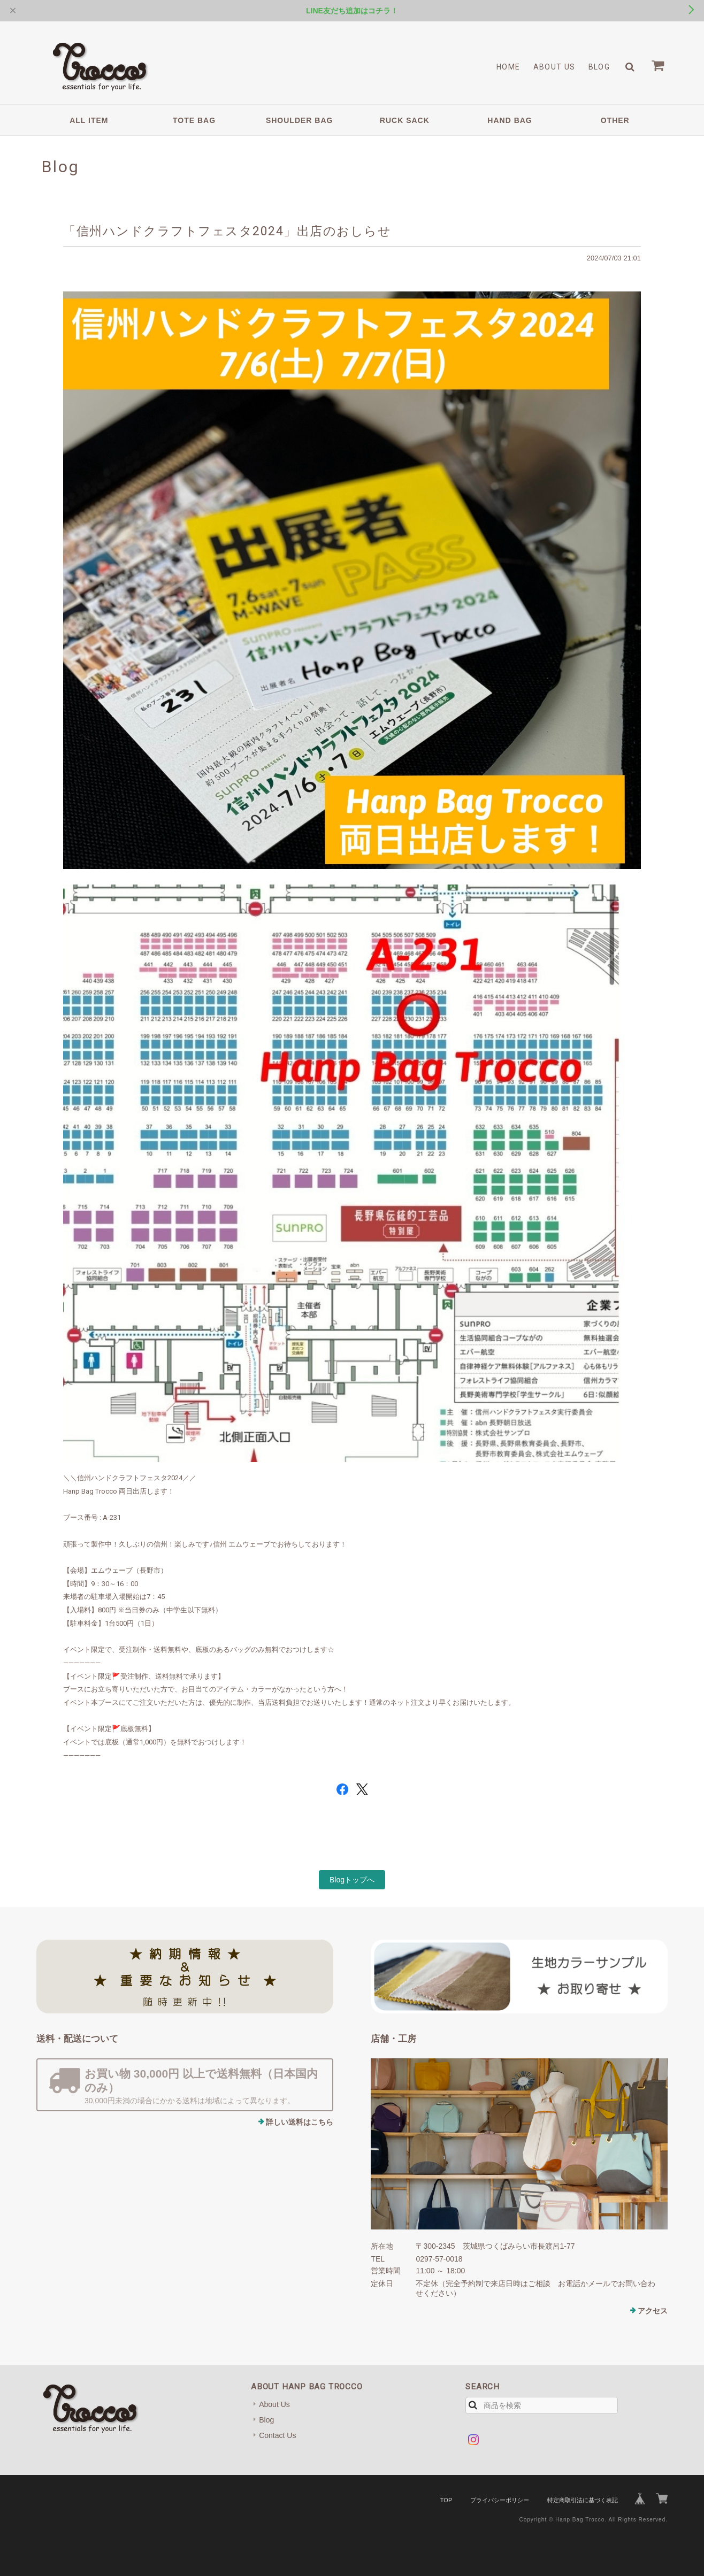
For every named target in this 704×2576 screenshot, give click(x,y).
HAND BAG (509, 120)
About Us (554, 67)
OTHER (615, 120)
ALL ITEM (89, 120)
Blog (599, 67)
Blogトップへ (352, 1879)
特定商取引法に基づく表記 (582, 2500)
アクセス (653, 2310)
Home (508, 67)
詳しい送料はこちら (299, 2122)
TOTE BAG (194, 120)
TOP (446, 2500)
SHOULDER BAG (299, 120)
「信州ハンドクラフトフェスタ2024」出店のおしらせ (227, 231)
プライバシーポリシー (499, 2500)
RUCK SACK (405, 120)
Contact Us (277, 2435)
